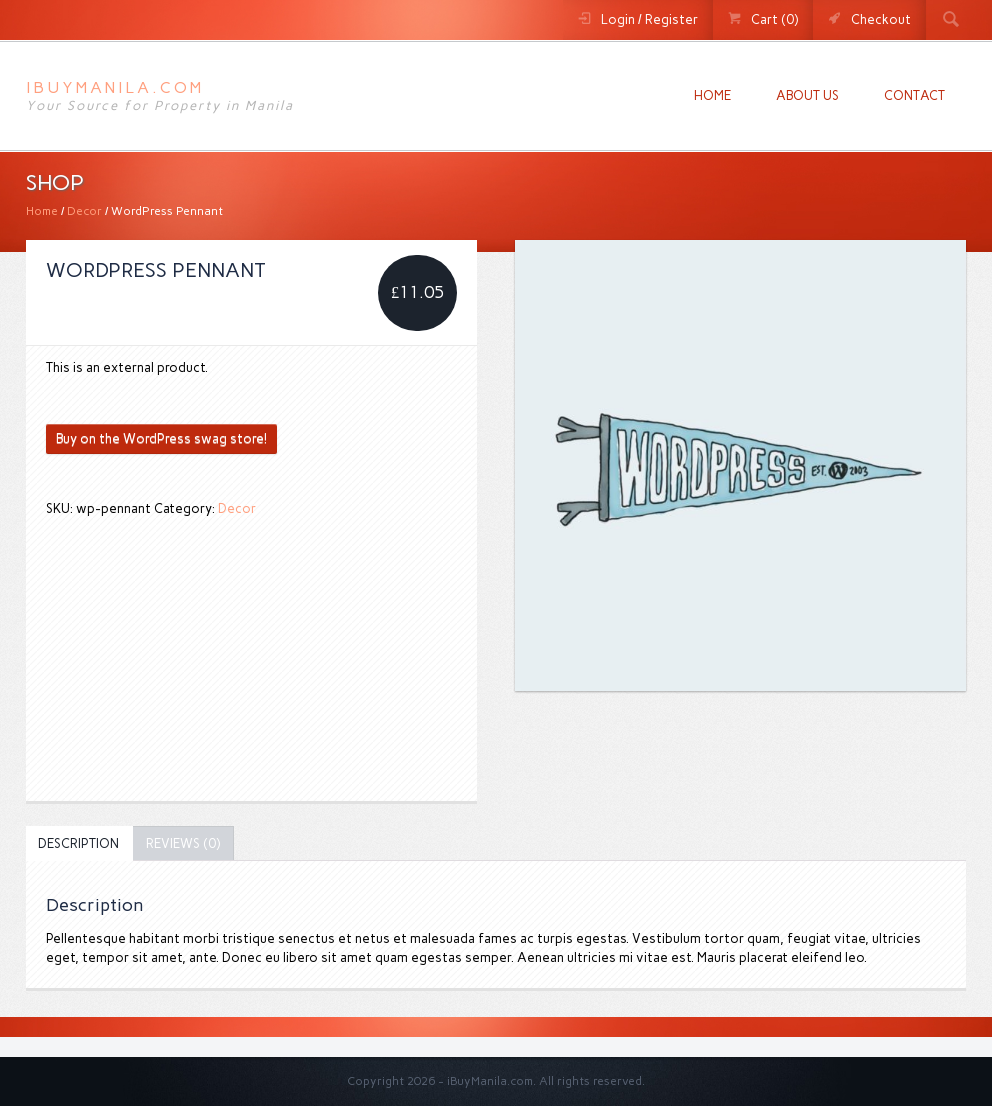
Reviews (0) (183, 843)
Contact (914, 95)
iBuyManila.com (115, 87)
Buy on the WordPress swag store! (161, 438)
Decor (84, 211)
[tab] (78, 843)
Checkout (881, 19)
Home (712, 95)
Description (78, 843)
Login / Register (649, 19)
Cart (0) (774, 19)
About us (807, 95)
